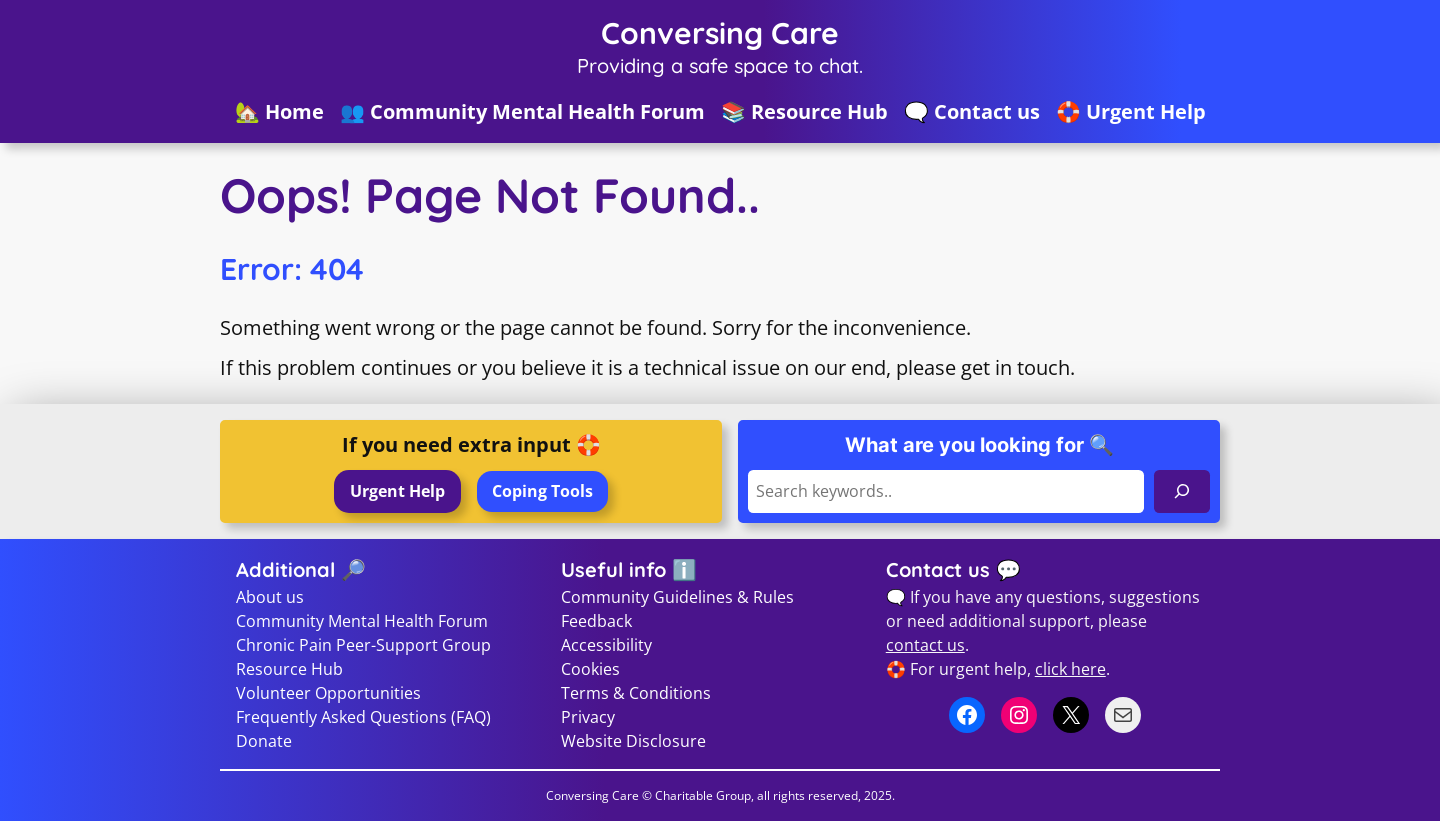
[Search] (1182, 491)
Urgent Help (397, 491)
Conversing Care (720, 33)
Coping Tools (542, 491)
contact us (925, 645)
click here (1070, 669)
